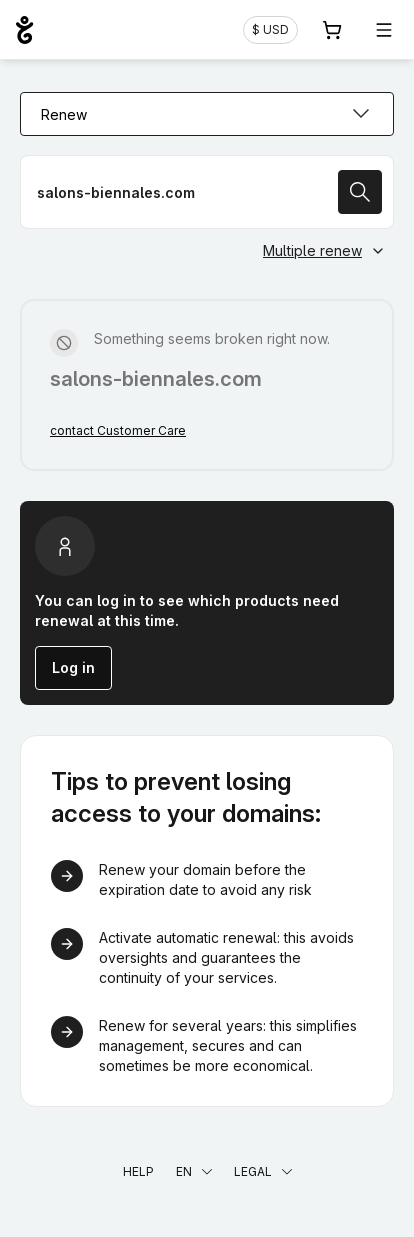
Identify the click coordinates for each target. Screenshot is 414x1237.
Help (138, 1171)
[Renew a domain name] (207, 192)
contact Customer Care (118, 430)
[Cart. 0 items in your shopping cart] (332, 30)
